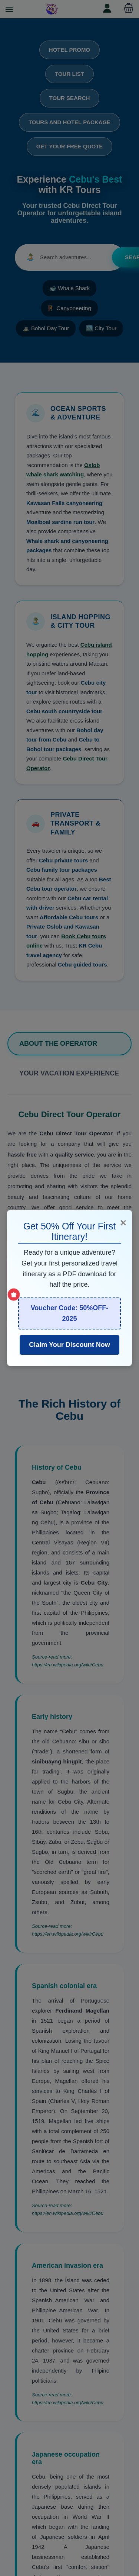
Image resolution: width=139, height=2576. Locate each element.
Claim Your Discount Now (69, 1344)
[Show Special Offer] (13, 1294)
